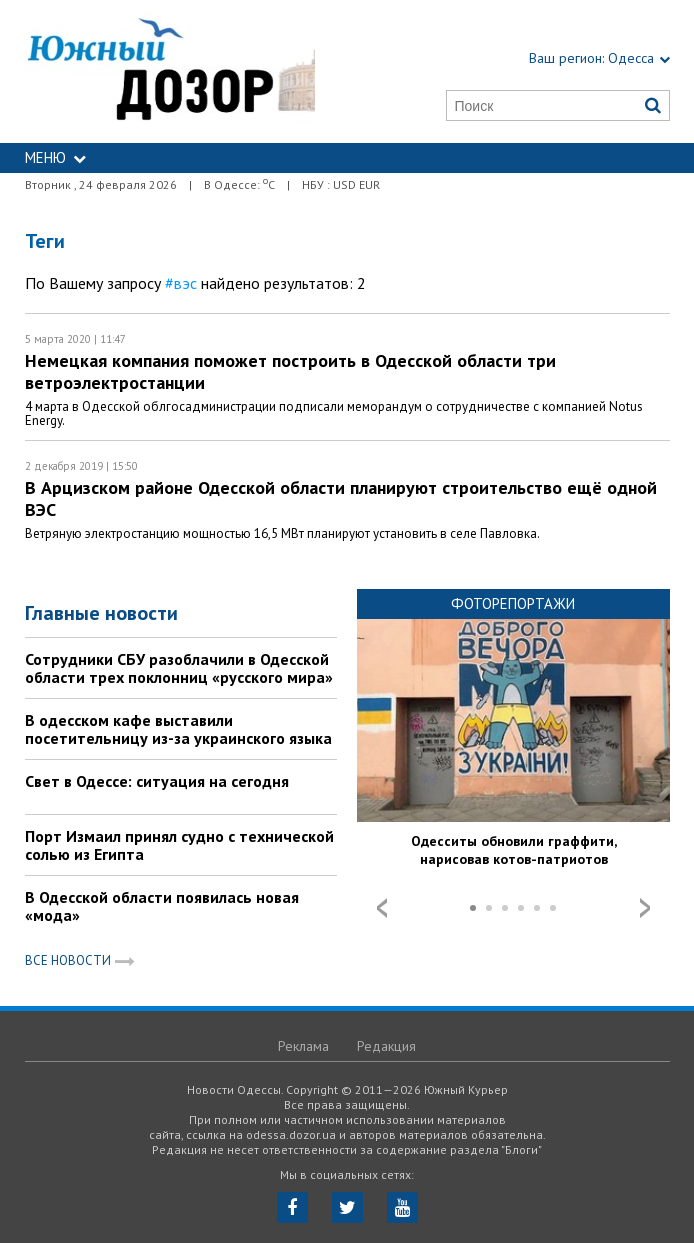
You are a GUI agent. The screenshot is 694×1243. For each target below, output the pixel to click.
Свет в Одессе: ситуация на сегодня (157, 781)
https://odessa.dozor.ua (170, 71)
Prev (382, 908)
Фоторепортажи (513, 603)
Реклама (303, 1046)
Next (645, 908)
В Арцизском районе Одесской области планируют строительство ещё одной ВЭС (341, 498)
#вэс (181, 283)
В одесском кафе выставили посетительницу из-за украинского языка (178, 729)
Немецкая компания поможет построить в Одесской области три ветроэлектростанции (290, 371)
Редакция (386, 1046)
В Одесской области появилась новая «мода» (162, 906)
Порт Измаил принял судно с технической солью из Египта (179, 845)
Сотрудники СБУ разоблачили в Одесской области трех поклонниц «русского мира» (179, 668)
